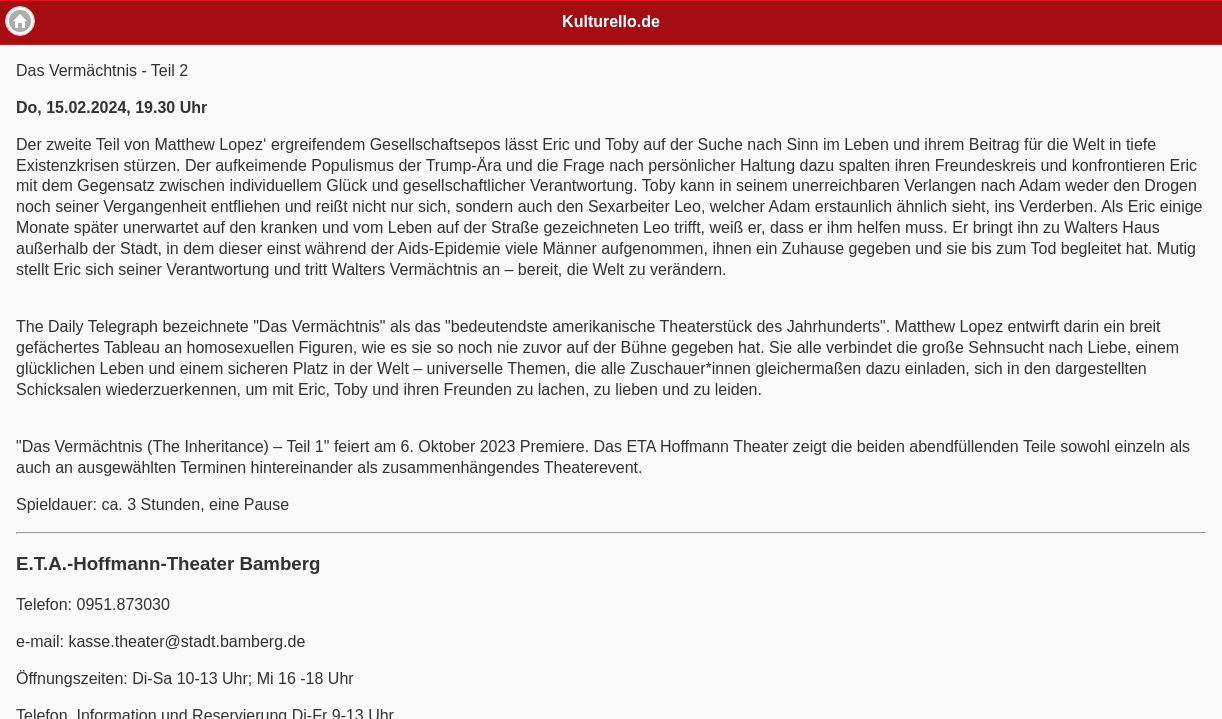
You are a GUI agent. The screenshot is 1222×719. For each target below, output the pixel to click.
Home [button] (20, 21)
